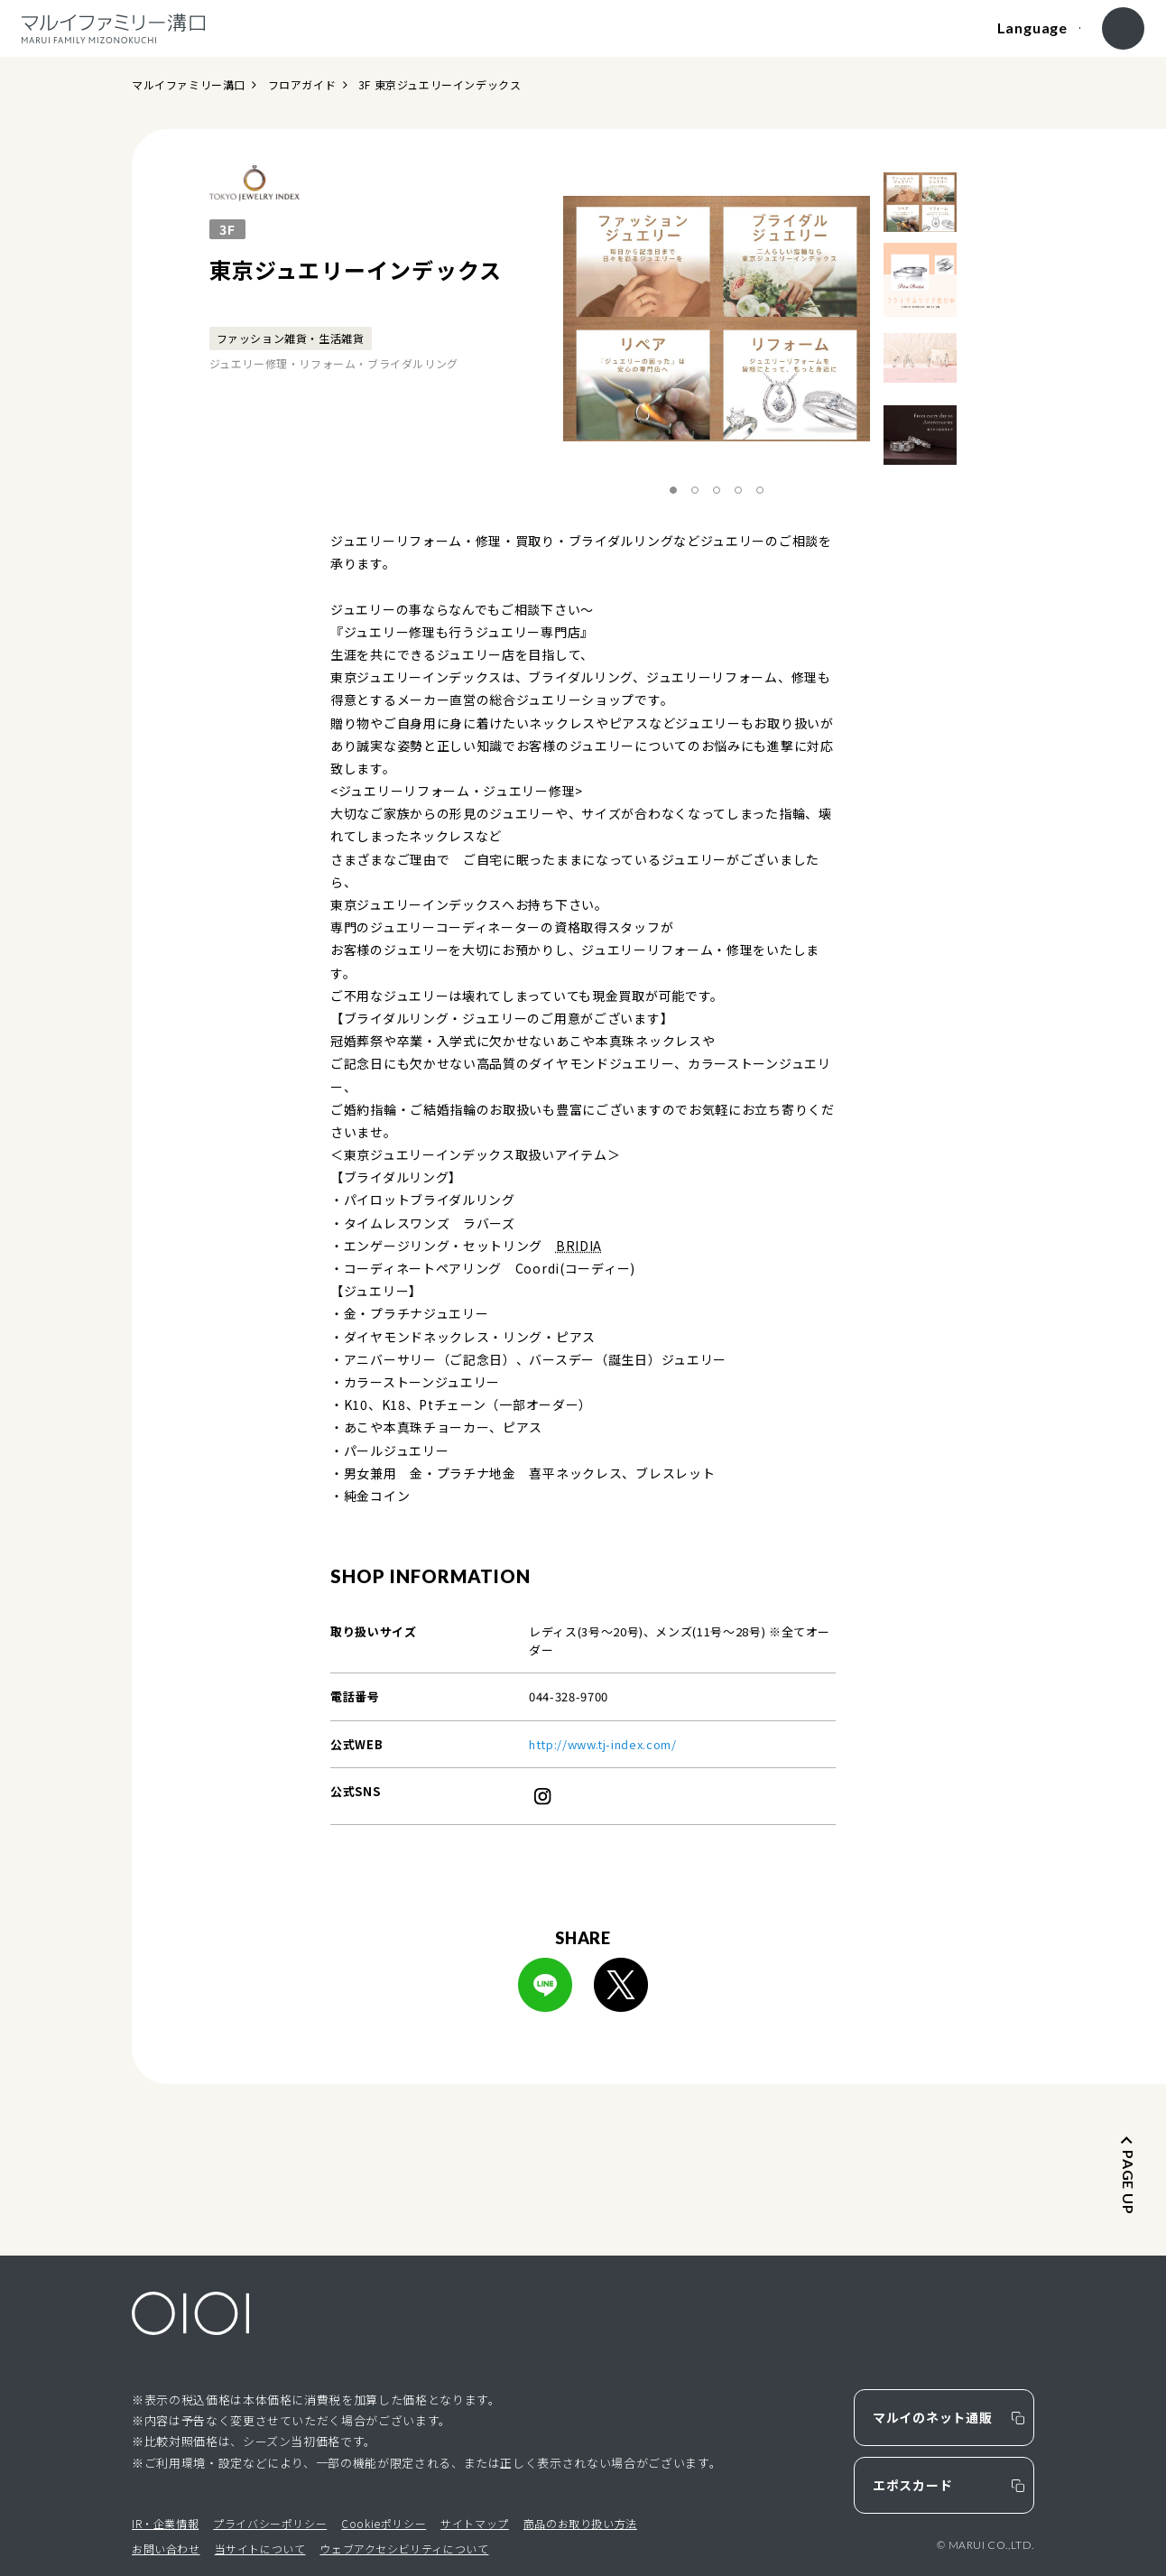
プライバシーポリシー (270, 2523)
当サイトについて (260, 2548)
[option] (716, 318)
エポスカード (912, 2485)
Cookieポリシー (383, 2523)
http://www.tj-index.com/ (603, 1744)
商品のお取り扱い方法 (580, 2523)
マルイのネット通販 (932, 2417)
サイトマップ (474, 2523)
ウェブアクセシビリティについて (403, 2548)
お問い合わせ (166, 2548)
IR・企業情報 (165, 2523)
